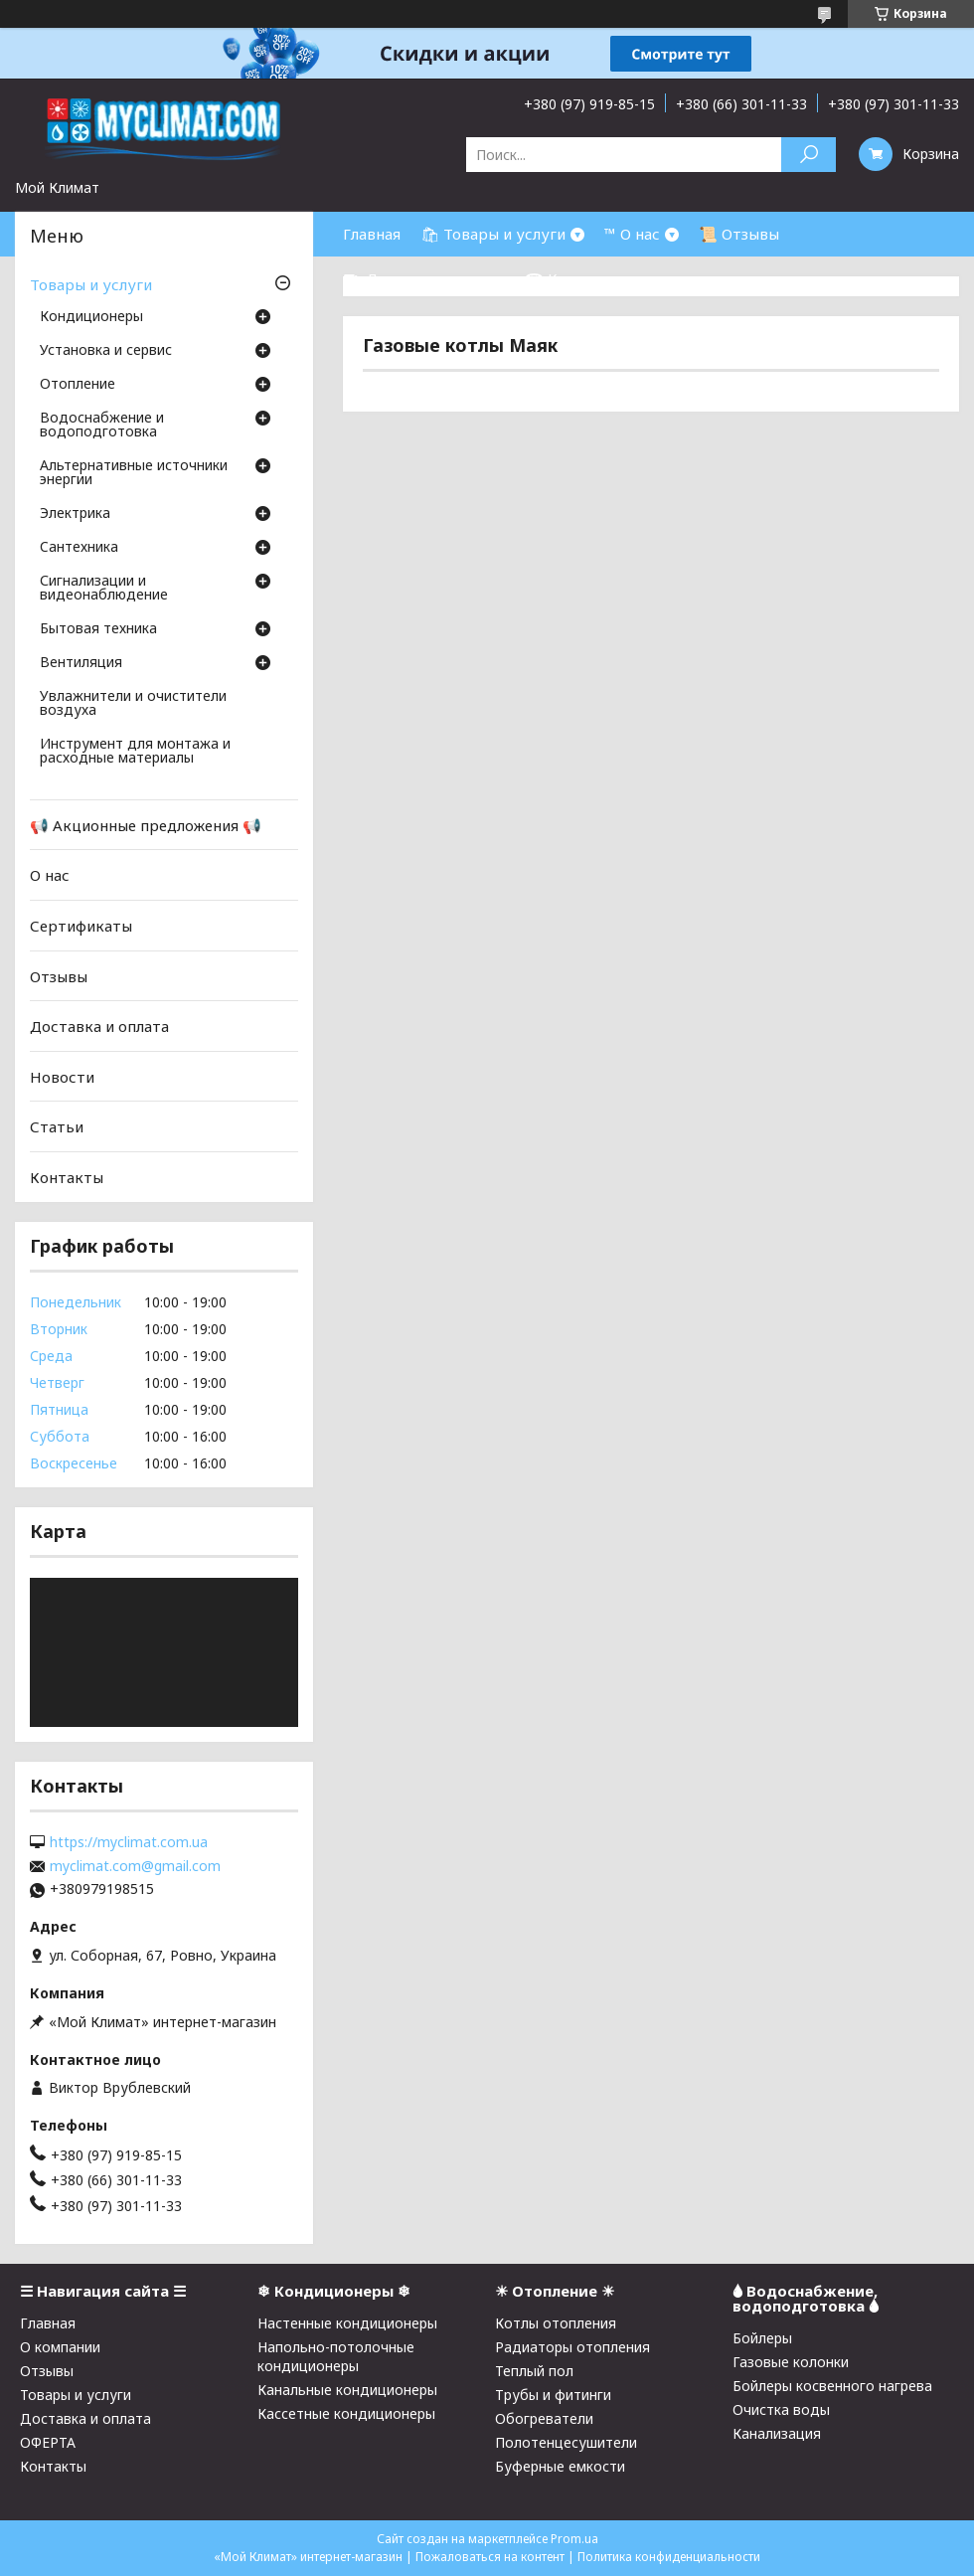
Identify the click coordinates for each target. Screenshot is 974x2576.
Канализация (776, 2433)
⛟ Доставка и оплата (424, 278)
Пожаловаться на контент (490, 2556)
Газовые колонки (790, 2361)
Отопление (77, 385)
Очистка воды (781, 2409)
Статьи (56, 1126)
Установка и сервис (106, 351)
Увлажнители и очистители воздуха (133, 704)
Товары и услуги (91, 284)
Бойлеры (762, 2337)
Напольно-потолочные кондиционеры (335, 2356)
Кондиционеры (91, 317)
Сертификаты (81, 926)
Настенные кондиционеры (347, 2323)
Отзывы (58, 975)
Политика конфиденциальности (668, 2556)
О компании (60, 2346)
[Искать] (808, 154)
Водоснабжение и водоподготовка (102, 425)
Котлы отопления (555, 2323)
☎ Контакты (573, 278)
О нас (50, 875)
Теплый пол (534, 2370)
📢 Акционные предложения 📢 (145, 825)
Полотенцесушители (566, 2442)
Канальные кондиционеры (347, 2389)
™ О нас (632, 234)
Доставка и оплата (99, 1026)
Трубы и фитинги (553, 2394)
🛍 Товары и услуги (493, 234)
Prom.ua (574, 2538)
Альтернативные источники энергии (134, 473)
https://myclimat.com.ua (129, 1842)
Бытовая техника (98, 629)
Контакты (66, 1177)
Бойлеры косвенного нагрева (832, 2385)
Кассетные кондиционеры (346, 2413)
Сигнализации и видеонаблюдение (104, 588)
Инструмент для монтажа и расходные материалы (135, 752)
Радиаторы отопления (572, 2346)
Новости (62, 1077)
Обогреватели (544, 2418)
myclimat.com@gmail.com (135, 1866)
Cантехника (79, 548)
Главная (372, 234)
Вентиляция (81, 663)
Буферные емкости (560, 2466)
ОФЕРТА (48, 2442)
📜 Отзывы (739, 234)
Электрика (75, 514)
